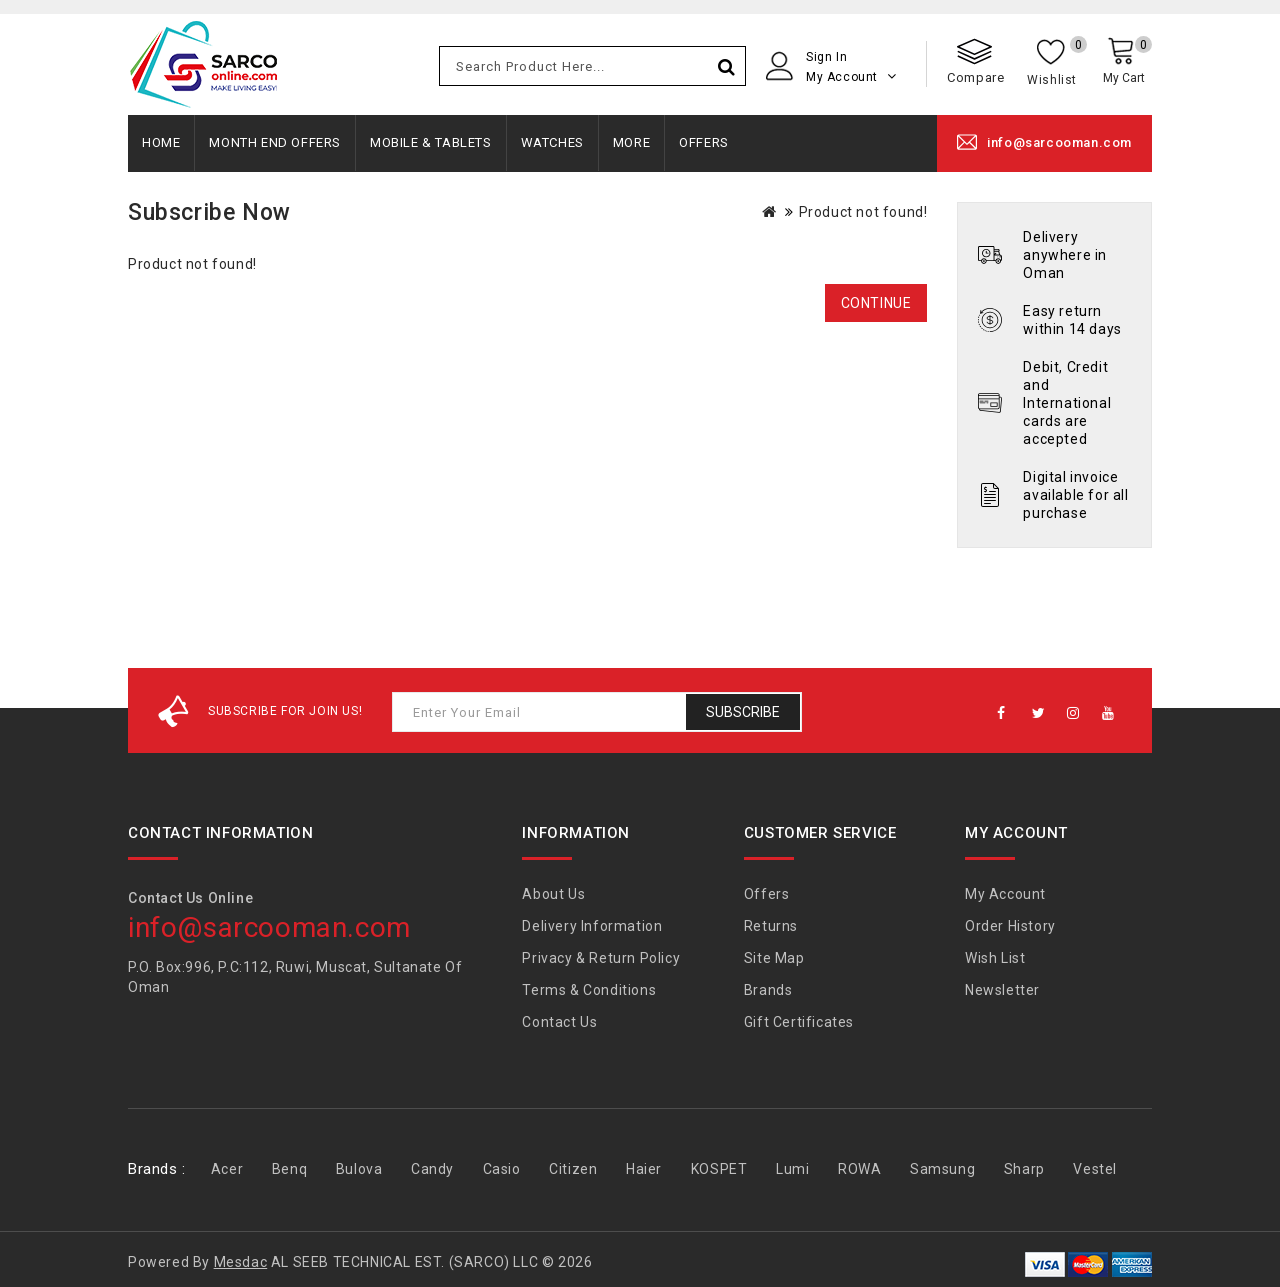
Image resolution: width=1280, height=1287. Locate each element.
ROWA (859, 1169)
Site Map (774, 958)
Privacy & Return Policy (601, 958)
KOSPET (719, 1169)
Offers (704, 142)
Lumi (792, 1169)
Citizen (573, 1169)
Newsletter (1002, 990)
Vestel (1095, 1169)
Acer (227, 1169)
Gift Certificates (799, 1022)
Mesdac (241, 1262)
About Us (553, 894)
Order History (1010, 926)
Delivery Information (592, 926)
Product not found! (863, 212)
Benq (289, 1169)
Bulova (359, 1169)
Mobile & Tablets (431, 142)
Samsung (942, 1169)
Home (161, 142)
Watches (552, 142)
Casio (502, 1169)
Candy (432, 1169)
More (631, 142)
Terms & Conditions (589, 990)
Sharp (1024, 1169)
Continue (876, 303)
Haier (644, 1169)
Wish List (995, 958)
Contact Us (559, 1022)
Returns (771, 926)
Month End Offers (275, 142)
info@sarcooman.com (1059, 142)
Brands (768, 990)
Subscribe (743, 712)
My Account (1005, 894)
